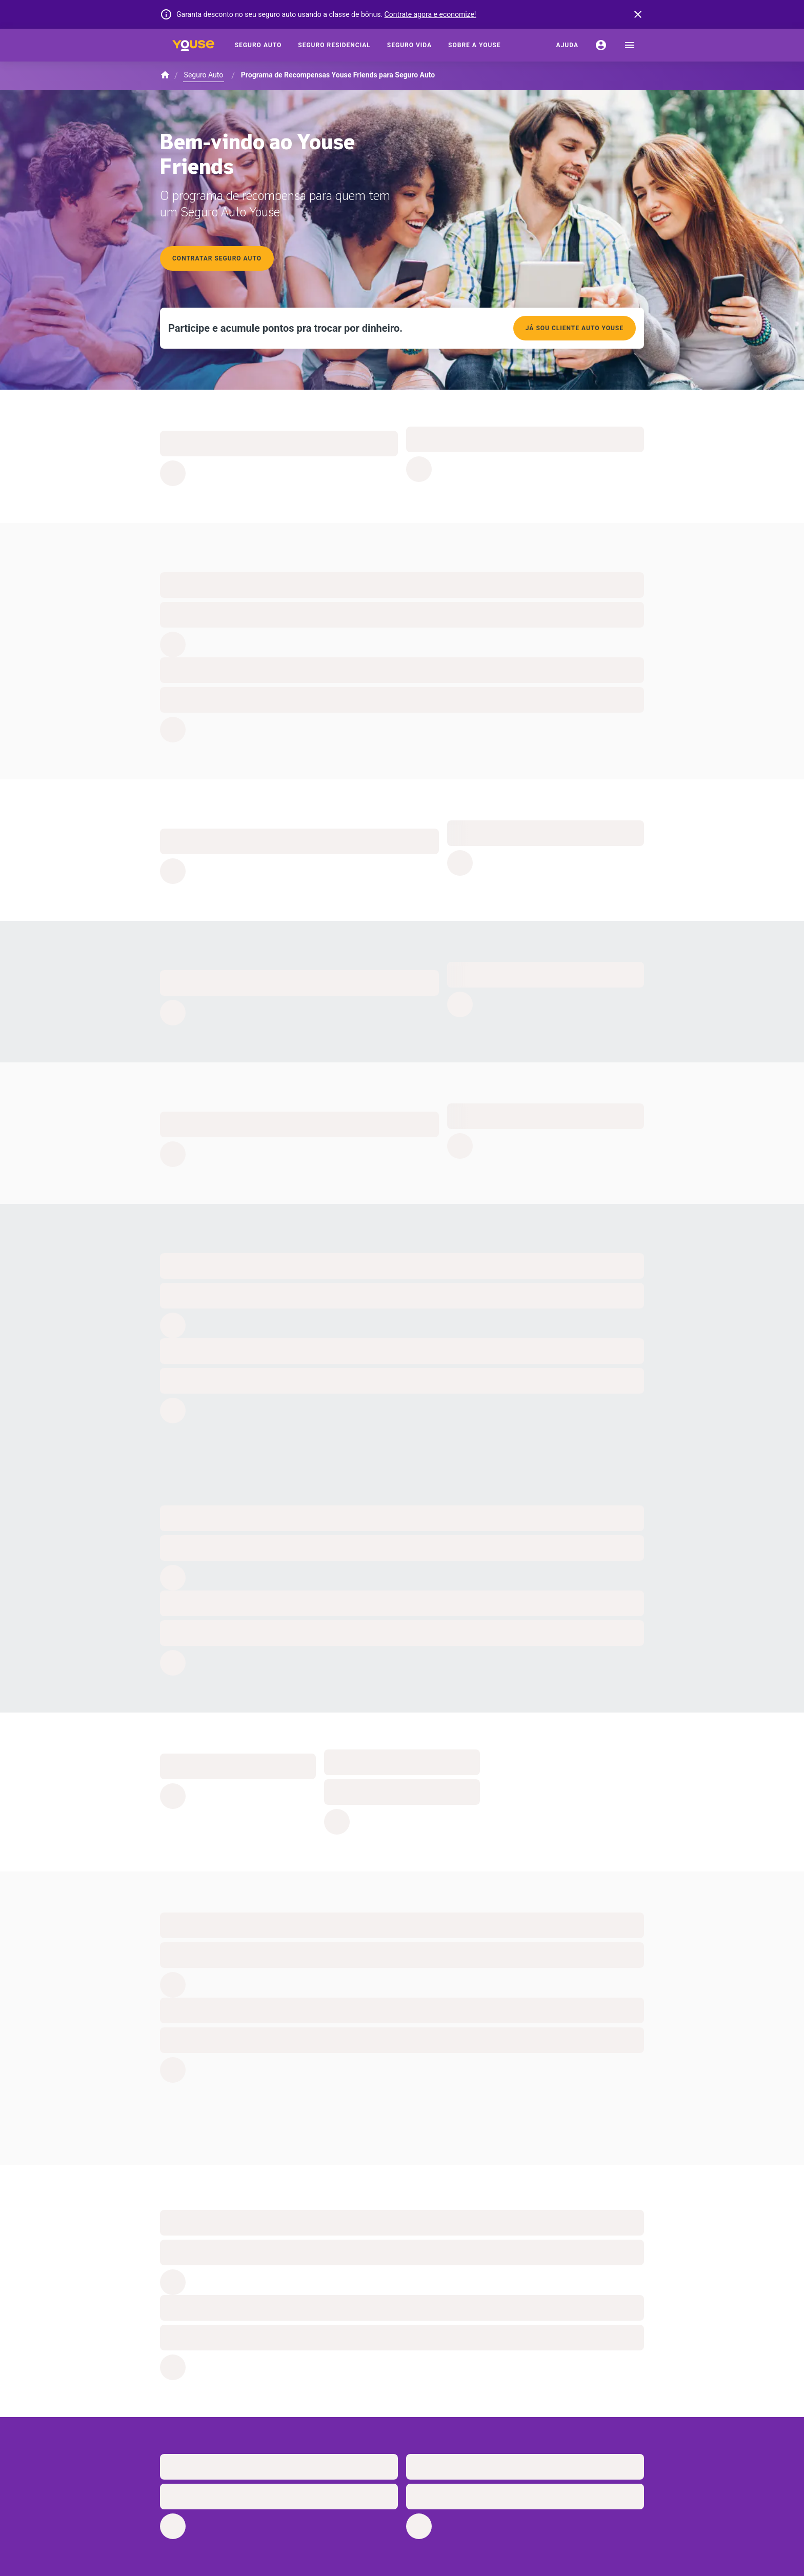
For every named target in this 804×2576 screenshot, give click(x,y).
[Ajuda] (567, 45)
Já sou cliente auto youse (575, 328)
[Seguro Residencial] (334, 45)
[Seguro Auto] (258, 45)
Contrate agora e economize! (430, 14)
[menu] (629, 45)
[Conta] (601, 45)
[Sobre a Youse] (474, 45)
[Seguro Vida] (409, 45)
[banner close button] (638, 14)
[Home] (193, 45)
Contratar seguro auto (217, 258)
